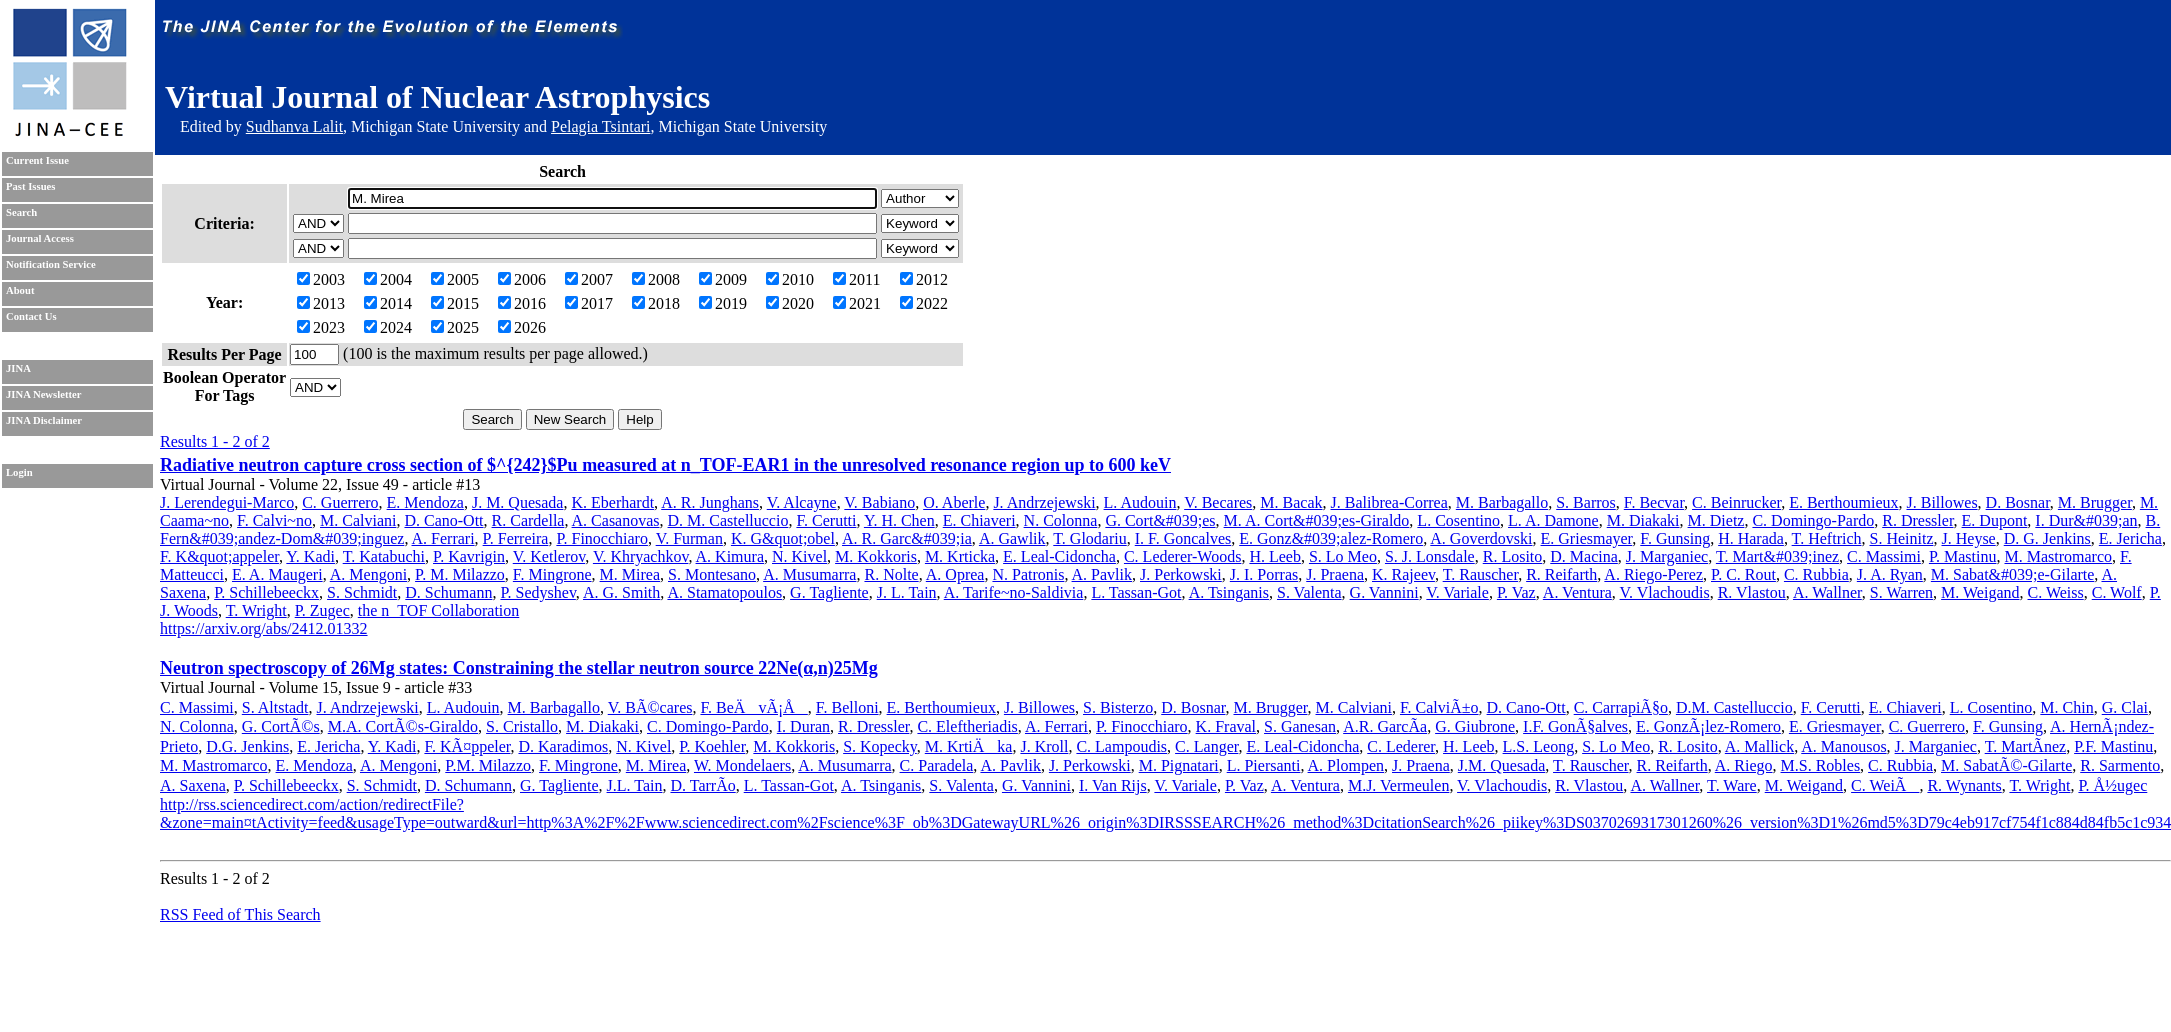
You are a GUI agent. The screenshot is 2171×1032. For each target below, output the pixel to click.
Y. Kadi (310, 556)
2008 (656, 279)
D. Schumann (448, 592)
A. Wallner (1827, 592)
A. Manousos (1843, 746)
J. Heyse (1969, 538)
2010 (790, 279)
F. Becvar (1654, 502)
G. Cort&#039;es (1160, 520)
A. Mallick (1759, 746)
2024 (388, 327)
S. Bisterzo (1118, 707)
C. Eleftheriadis (967, 726)
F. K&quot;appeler (219, 556)
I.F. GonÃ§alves (1575, 726)
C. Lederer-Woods (1182, 556)
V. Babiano (879, 502)
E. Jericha (2130, 538)
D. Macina (1584, 556)
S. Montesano (712, 574)
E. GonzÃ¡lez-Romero (1708, 726)
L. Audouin (1140, 502)
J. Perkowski (1181, 574)
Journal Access (40, 238)
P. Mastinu (1963, 556)
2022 (924, 303)
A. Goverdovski (1481, 538)
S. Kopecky (880, 746)
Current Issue (37, 160)
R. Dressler (1917, 520)
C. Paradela (937, 765)
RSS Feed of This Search (240, 914)
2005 (455, 279)
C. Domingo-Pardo (1813, 520)
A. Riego (1744, 765)
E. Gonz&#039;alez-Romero (1331, 538)
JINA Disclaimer (44, 420)
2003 (321, 279)
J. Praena (1335, 574)
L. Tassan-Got (1136, 592)
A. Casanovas (616, 520)
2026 (522, 327)
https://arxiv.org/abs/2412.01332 (264, 628)
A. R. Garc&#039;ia (907, 538)
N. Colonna (1061, 520)
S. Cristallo (522, 726)
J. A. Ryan (1890, 574)
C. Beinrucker (1736, 502)
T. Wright (256, 610)
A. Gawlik (1012, 538)
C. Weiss (2056, 592)
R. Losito (1513, 556)
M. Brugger (2095, 502)
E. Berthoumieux (1843, 502)
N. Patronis (1028, 574)
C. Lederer (1401, 746)
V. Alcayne (802, 502)
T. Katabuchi (384, 556)
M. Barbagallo (1502, 502)
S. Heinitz (1902, 538)
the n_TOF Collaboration (438, 610)
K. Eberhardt (612, 502)
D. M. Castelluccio (728, 520)
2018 (656, 303)
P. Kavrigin (469, 556)
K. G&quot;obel (783, 538)
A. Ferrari (443, 538)
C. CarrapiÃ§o (1621, 707)
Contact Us (31, 316)
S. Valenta (1309, 592)
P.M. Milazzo (488, 765)
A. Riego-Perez (1653, 574)
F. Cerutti (826, 520)
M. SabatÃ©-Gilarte (2006, 765)
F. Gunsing (1675, 538)
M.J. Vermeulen (1398, 785)
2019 (723, 303)
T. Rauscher (1480, 574)
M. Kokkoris (876, 556)
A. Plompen (1346, 765)
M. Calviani (358, 520)
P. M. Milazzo (460, 574)
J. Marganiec (1667, 556)
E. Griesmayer (1587, 538)
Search (21, 212)
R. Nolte (891, 574)
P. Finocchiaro (602, 538)
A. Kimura (730, 556)
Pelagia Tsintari (600, 126)
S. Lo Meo (1343, 556)
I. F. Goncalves (1183, 538)
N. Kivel (799, 556)
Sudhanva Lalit (294, 126)
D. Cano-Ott (443, 520)
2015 (455, 303)
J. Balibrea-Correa (1389, 502)
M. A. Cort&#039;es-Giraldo (1317, 520)
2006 (522, 279)
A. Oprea (955, 574)
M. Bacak (1291, 502)
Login (19, 472)
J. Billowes (1941, 502)
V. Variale (1457, 592)
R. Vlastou (1752, 592)
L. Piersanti (1264, 765)
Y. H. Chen (899, 520)
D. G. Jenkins (2047, 538)
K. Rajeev (1403, 574)
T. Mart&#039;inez (1777, 556)
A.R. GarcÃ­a (1385, 726)
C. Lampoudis (1121, 746)
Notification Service (51, 264)
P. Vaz (1516, 592)
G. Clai (2125, 707)
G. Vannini (1384, 592)
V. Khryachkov (641, 556)
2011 (856, 279)
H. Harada (1751, 538)
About (20, 290)
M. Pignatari (1179, 765)
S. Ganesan (1300, 726)
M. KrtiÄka (969, 746)
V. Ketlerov (549, 556)
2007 (589, 279)
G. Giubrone (1475, 726)
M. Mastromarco (2058, 556)
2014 (388, 303)
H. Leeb (1275, 556)
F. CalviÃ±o (1439, 707)
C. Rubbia (1816, 574)
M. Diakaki (1643, 520)
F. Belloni (847, 707)
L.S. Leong (1539, 746)
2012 (924, 279)
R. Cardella (528, 520)
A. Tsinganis (1229, 592)
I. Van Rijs (1113, 785)
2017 (589, 303)
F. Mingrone (552, 574)
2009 (723, 279)
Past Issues (30, 186)
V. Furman (689, 538)
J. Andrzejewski (1044, 502)
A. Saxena (193, 785)
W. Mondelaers (742, 765)
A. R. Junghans (710, 502)
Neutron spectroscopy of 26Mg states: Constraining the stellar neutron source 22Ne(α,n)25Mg (519, 668)
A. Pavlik (1102, 574)
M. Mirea (630, 574)
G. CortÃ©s (281, 726)
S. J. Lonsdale (1430, 556)
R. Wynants (1964, 785)
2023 (321, 327)
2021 (857, 303)
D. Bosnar (2018, 502)
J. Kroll (1044, 746)
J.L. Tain (635, 785)
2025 (455, 327)
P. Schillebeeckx (266, 592)
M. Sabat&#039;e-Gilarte (2013, 574)
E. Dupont (1995, 520)
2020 (790, 303)
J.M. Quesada (1502, 765)
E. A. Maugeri (277, 574)
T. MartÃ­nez (2025, 746)
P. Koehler (712, 746)
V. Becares (1218, 502)
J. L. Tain (907, 592)
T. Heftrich (1827, 538)
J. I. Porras (1264, 574)
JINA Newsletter (43, 394)
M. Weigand (1980, 592)
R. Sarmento (2120, 765)
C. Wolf (2117, 592)
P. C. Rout (1743, 574)
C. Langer (1206, 746)
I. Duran (803, 726)
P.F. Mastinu (2113, 746)
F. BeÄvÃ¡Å (753, 707)
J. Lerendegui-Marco (227, 502)
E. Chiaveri (979, 520)
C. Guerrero (340, 502)
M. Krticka (960, 556)
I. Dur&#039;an (2086, 520)
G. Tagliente (829, 592)
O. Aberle (954, 502)
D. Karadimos (563, 746)
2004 (388, 279)
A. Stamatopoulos (724, 592)
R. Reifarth (1561, 574)
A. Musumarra (809, 574)
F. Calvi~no (274, 520)
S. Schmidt (362, 592)
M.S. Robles (1821, 765)
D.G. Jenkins (247, 746)
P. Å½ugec (2112, 785)
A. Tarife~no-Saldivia (1014, 592)
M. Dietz (1716, 520)
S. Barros (1586, 502)
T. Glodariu (1089, 538)
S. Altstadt (275, 707)
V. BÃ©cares (650, 707)
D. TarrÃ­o (702, 785)
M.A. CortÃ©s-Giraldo (403, 726)
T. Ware (1732, 785)
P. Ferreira (516, 538)
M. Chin (2066, 707)
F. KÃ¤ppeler (467, 746)
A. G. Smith (621, 592)
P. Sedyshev (537, 592)
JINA (18, 368)
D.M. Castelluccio (1734, 707)
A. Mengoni (368, 574)
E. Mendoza (425, 502)
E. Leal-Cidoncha (1059, 556)
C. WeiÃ (1885, 785)
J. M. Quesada (518, 502)
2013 (321, 303)
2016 (522, 303)
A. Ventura (1577, 592)
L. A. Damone (1553, 520)
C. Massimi (1884, 556)
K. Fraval (1226, 726)
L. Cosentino (1458, 520)
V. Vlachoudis (1665, 592)
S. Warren (1901, 592)
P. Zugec (322, 610)
